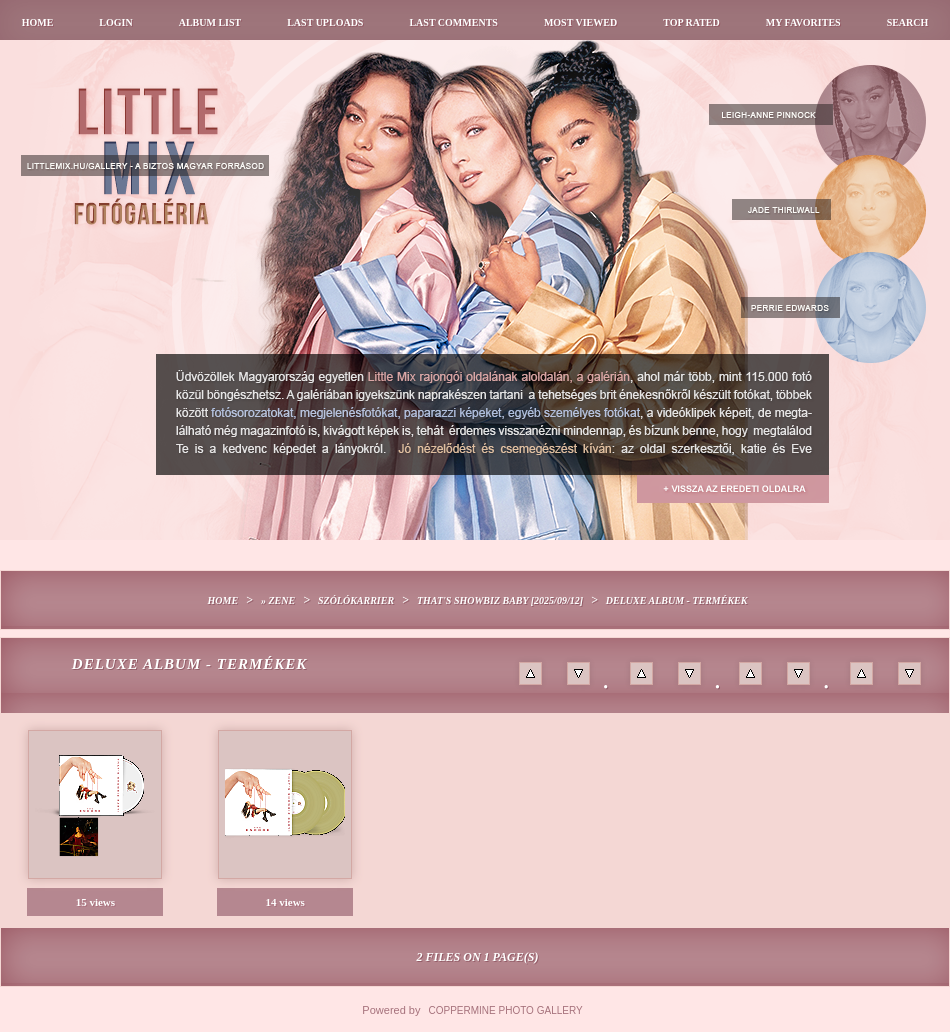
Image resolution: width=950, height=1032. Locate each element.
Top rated (691, 22)
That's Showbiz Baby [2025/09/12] (500, 600)
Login (115, 22)
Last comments (453, 22)
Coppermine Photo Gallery (506, 1010)
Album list (210, 22)
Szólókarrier (356, 600)
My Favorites (803, 22)
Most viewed (580, 22)
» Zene (278, 600)
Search (908, 22)
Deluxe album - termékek (677, 600)
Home (38, 22)
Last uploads (325, 22)
